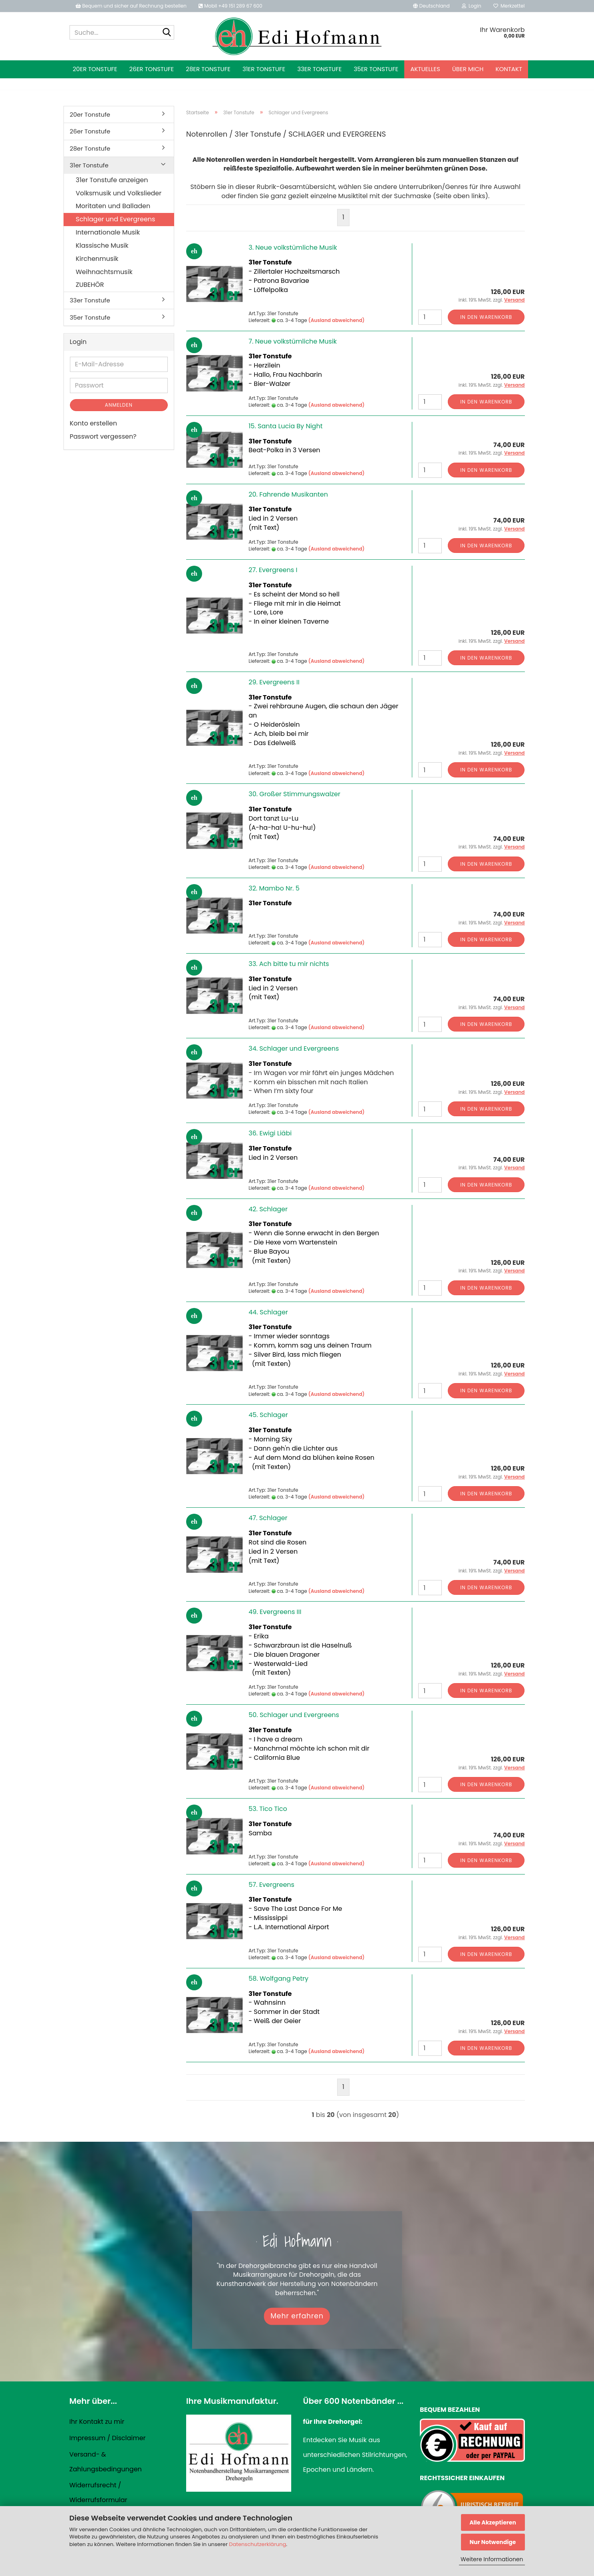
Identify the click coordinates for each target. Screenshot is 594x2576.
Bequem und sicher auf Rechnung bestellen (131, 5)
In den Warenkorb (486, 317)
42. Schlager (268, 1209)
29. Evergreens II (273, 682)
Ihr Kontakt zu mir (97, 2421)
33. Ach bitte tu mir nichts (288, 963)
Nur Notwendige (492, 2542)
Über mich (468, 69)
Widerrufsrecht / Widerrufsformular (98, 2492)
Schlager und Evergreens (115, 219)
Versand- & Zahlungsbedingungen (106, 2462)
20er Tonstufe (95, 69)
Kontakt (508, 69)
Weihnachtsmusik (104, 271)
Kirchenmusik (97, 258)
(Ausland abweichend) (336, 320)
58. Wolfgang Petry (278, 1978)
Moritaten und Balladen (113, 206)
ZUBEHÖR (90, 284)
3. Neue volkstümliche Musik (292, 247)
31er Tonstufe (263, 69)
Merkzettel (509, 5)
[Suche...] (166, 33)
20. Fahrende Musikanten (288, 494)
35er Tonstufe (376, 69)
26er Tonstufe (151, 69)
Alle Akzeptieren (492, 2522)
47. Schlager (267, 1518)
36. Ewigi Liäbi (270, 1133)
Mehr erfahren (297, 2316)
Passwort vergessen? (103, 436)
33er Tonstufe (319, 69)
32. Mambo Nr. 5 (274, 888)
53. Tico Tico (267, 1808)
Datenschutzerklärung (257, 2544)
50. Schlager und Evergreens (293, 1714)
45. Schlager (268, 1414)
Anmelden (119, 405)
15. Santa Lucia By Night (285, 426)
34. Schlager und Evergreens (293, 1048)
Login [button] (471, 5)
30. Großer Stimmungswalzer (294, 794)
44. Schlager (268, 1312)
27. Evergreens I (272, 569)
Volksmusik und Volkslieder (119, 193)
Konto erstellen (93, 423)
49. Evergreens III (274, 1611)
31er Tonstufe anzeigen (112, 180)
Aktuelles (425, 69)
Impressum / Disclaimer (108, 2438)
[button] (431, 6)
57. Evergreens (271, 1884)
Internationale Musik (108, 232)
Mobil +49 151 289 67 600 (230, 5)
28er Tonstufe (208, 69)
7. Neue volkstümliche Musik (292, 341)
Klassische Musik (102, 245)
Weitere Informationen (492, 2559)
